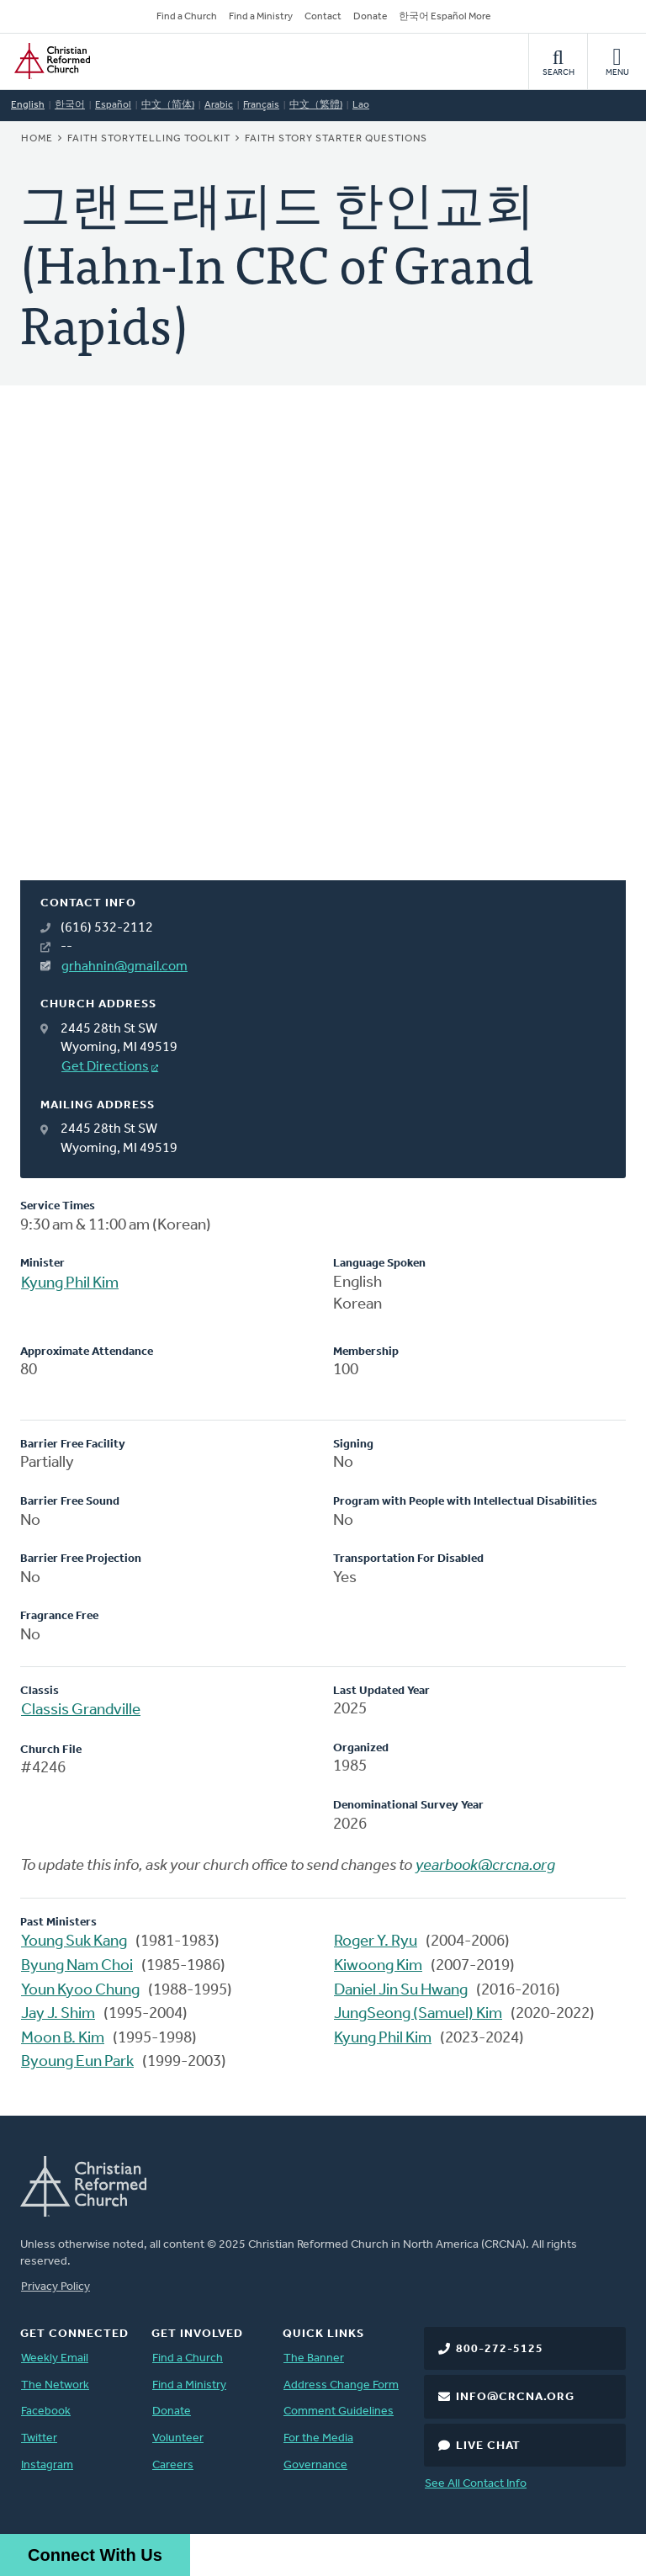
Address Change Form (341, 2385)
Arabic (218, 105)
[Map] (323, 653)
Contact (323, 17)
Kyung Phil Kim (70, 1284)
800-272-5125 (499, 2349)
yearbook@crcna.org (485, 1866)
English (28, 105)
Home (37, 139)
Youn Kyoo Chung (80, 1991)
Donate (370, 17)
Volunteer (178, 2438)
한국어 (70, 105)
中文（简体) (167, 105)
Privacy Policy (55, 2287)
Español (113, 105)
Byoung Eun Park (77, 2062)
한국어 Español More (444, 17)
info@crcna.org (515, 2397)
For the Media (318, 2438)
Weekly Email (54, 2358)
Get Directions (105, 1067)
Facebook (46, 2411)
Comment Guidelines (338, 2411)
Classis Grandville (80, 1710)
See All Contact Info (476, 2484)
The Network (55, 2385)
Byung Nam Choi (77, 1966)
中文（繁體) (315, 105)
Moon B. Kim (62, 2039)
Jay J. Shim (58, 2014)
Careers (172, 2465)
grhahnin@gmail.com (124, 967)
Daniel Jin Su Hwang (401, 1991)
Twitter (39, 2438)
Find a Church (186, 17)
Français (261, 105)
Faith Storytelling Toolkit (148, 139)
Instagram (47, 2465)
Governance (315, 2465)
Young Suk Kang (74, 1942)
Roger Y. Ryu (375, 1942)
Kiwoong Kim (378, 1966)
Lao (360, 105)
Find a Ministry (261, 17)
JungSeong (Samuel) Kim (418, 2014)
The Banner (313, 2358)
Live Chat (488, 2446)
